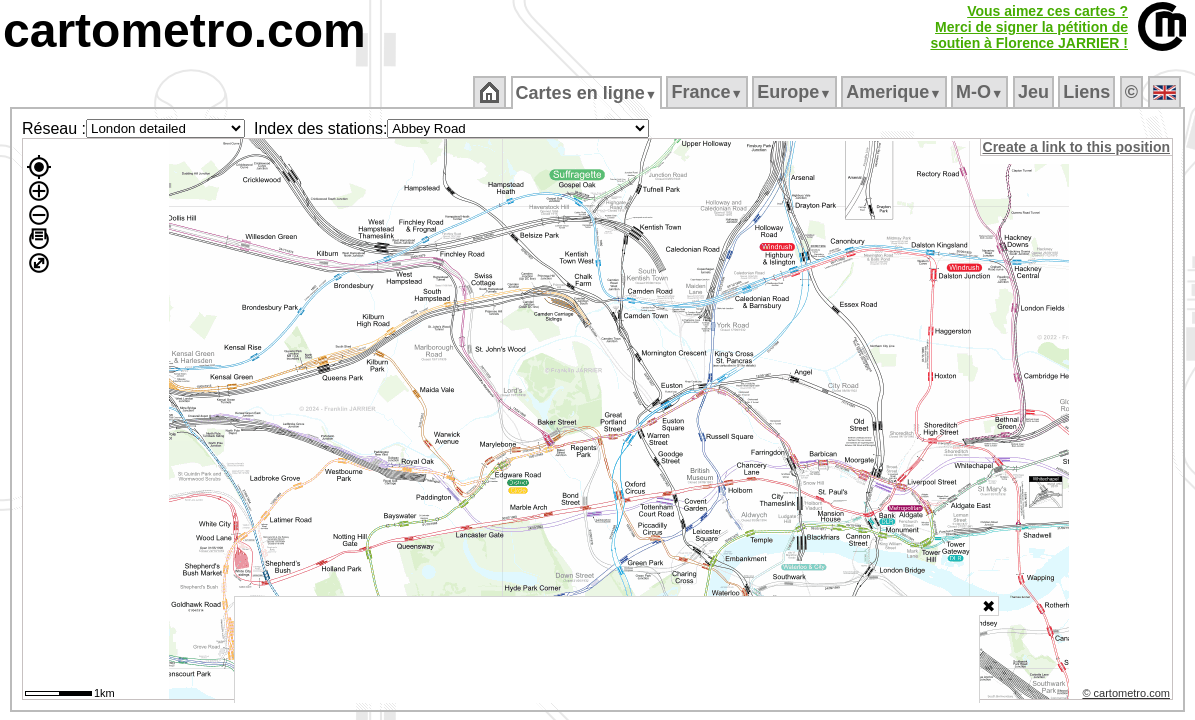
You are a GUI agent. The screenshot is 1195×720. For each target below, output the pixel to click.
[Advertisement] (607, 650)
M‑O (981, 92)
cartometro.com (184, 30)
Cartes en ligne (587, 93)
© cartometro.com (1128, 696)
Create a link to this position (1077, 147)
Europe (796, 92)
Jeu (1034, 92)
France (708, 92)
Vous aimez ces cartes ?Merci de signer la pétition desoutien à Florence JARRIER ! (1029, 27)
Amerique (895, 92)
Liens (1088, 92)
